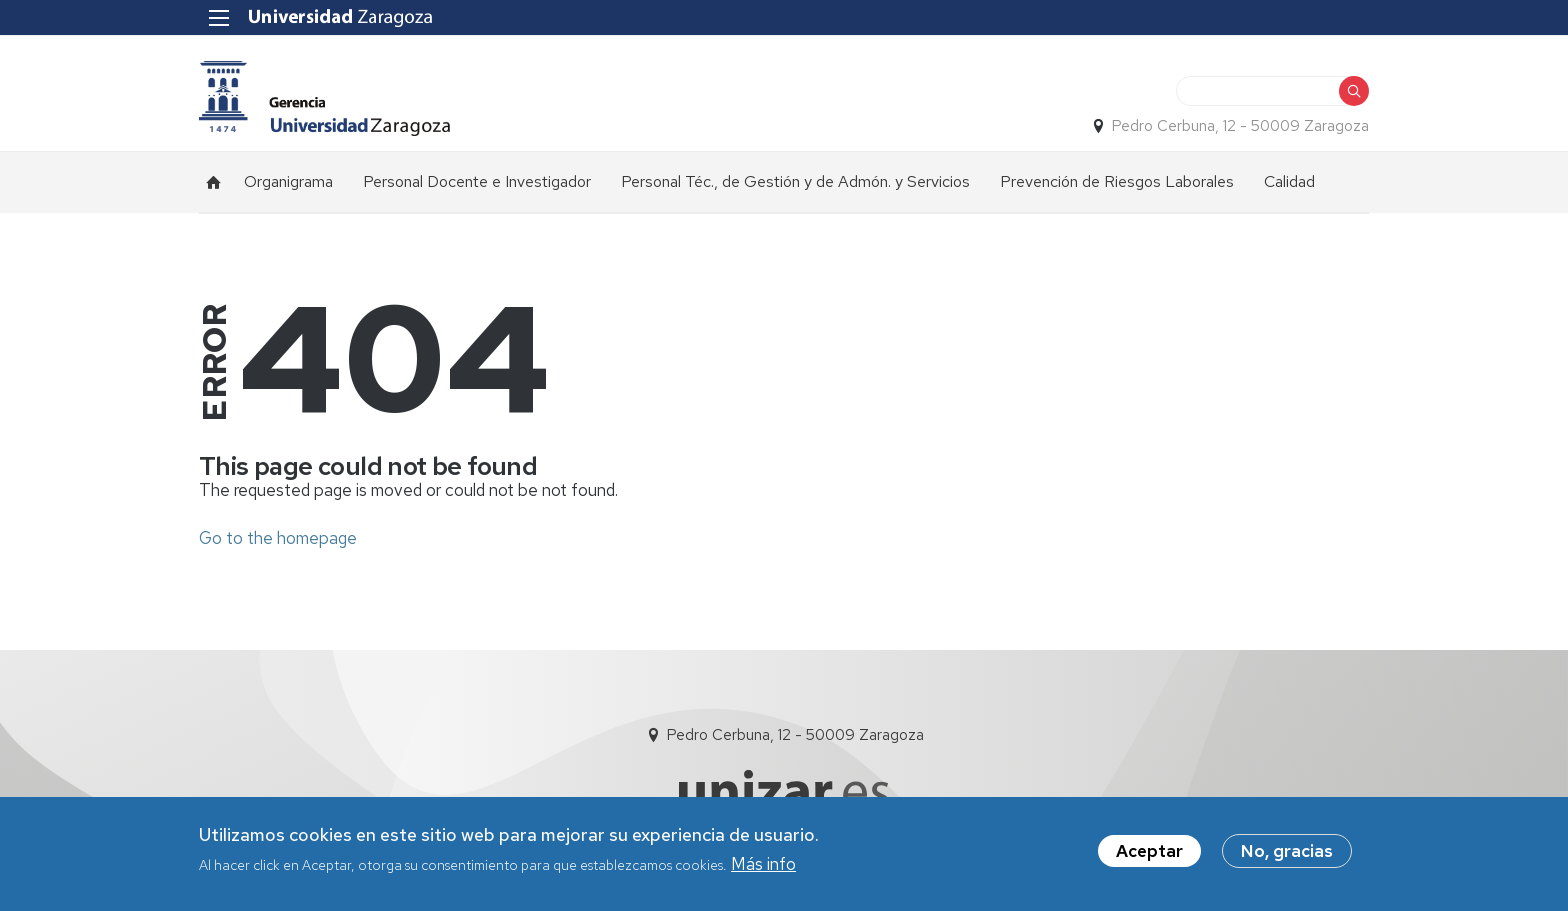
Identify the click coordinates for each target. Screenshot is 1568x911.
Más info (763, 869)
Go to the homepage (278, 538)
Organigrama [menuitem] (288, 181)
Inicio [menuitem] (214, 182)
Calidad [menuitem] (1289, 181)
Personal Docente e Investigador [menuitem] (477, 181)
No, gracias (1287, 855)
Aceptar (1149, 855)
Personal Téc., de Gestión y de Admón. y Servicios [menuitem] (795, 181)
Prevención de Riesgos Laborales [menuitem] (1117, 181)
